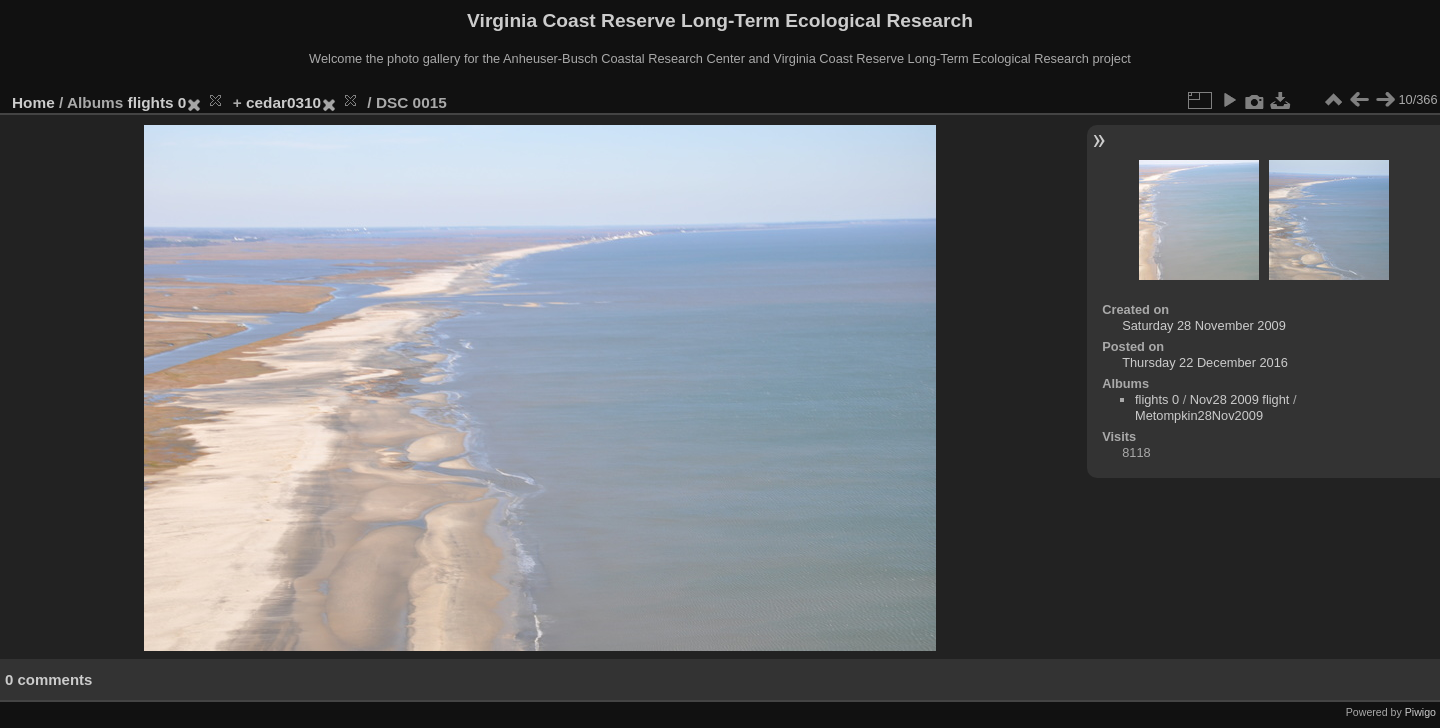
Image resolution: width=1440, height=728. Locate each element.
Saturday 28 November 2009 (1204, 325)
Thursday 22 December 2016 (1205, 362)
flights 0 (157, 102)
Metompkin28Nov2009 (1199, 415)
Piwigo (1420, 712)
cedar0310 (283, 102)
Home (33, 102)
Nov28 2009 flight (1240, 399)
